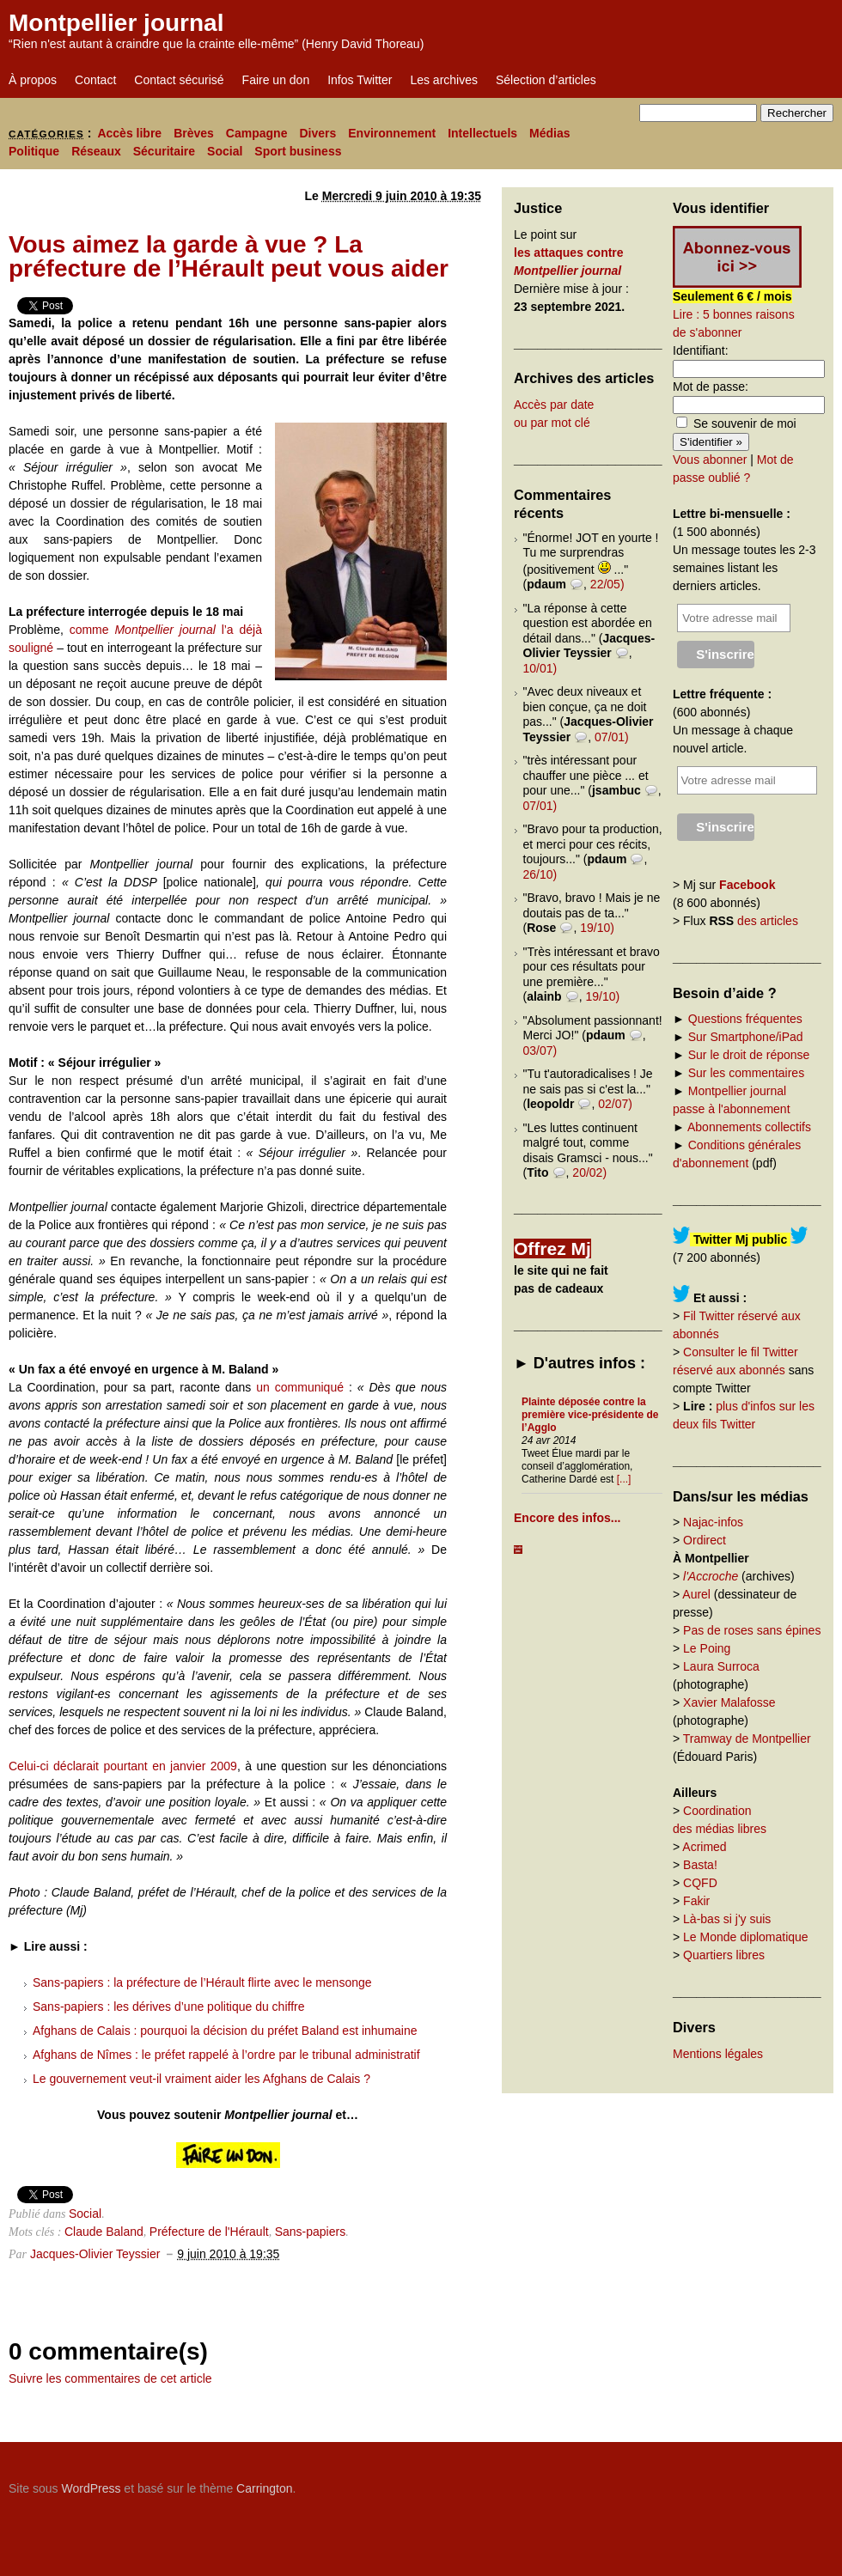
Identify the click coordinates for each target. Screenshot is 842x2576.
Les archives (444, 80)
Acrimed (704, 1847)
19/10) (597, 928)
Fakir (696, 1901)
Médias (549, 133)
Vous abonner (710, 459)
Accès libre (129, 133)
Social (224, 151)
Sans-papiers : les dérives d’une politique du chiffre (168, 2006)
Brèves (194, 133)
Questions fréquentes (745, 1019)
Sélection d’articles (546, 80)
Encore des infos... (567, 1518)
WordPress (90, 2488)
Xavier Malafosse (729, 1702)
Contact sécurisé (178, 80)
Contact (95, 80)
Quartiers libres (724, 1955)
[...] (624, 1479)
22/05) (607, 584)
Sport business (297, 151)
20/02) (589, 1172)
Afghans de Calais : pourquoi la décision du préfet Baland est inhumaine (225, 2030)
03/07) (540, 1050)
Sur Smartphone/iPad (745, 1037)
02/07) (615, 1104)
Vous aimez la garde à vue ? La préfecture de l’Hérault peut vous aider (228, 256)
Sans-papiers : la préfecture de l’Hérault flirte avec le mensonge (202, 1982)
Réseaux (96, 151)
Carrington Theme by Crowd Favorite (726, 2482)
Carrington (264, 2488)
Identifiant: (701, 350)
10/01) (540, 668)
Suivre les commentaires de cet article (110, 2378)
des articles (767, 921)
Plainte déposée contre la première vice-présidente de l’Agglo (590, 1415)
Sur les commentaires (746, 1073)
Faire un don (276, 80)
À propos (33, 80)
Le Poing (706, 1648)
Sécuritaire (164, 151)
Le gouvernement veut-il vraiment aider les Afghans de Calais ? (201, 2079)
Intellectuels (482, 133)
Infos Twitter (359, 80)
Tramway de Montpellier (747, 1738)
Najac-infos (713, 1522)
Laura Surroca (721, 1666)
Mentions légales (718, 2054)
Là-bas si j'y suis (727, 1919)
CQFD (700, 1883)
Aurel (696, 1594)
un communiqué (300, 1387)
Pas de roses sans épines (752, 1630)
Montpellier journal (116, 22)
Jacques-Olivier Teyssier (95, 2254)
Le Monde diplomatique (745, 1937)
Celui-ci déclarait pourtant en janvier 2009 (123, 1766)
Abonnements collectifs (749, 1127)
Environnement (392, 133)
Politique (34, 151)
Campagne (257, 133)
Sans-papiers (310, 2231)
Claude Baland (103, 2231)
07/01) (612, 737)
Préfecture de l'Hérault (209, 2231)
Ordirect (704, 1540)
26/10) (540, 874)
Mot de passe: (710, 386)
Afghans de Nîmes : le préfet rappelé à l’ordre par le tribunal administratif (226, 2054)
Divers (317, 133)
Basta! (700, 1865)
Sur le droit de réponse (749, 1055)
